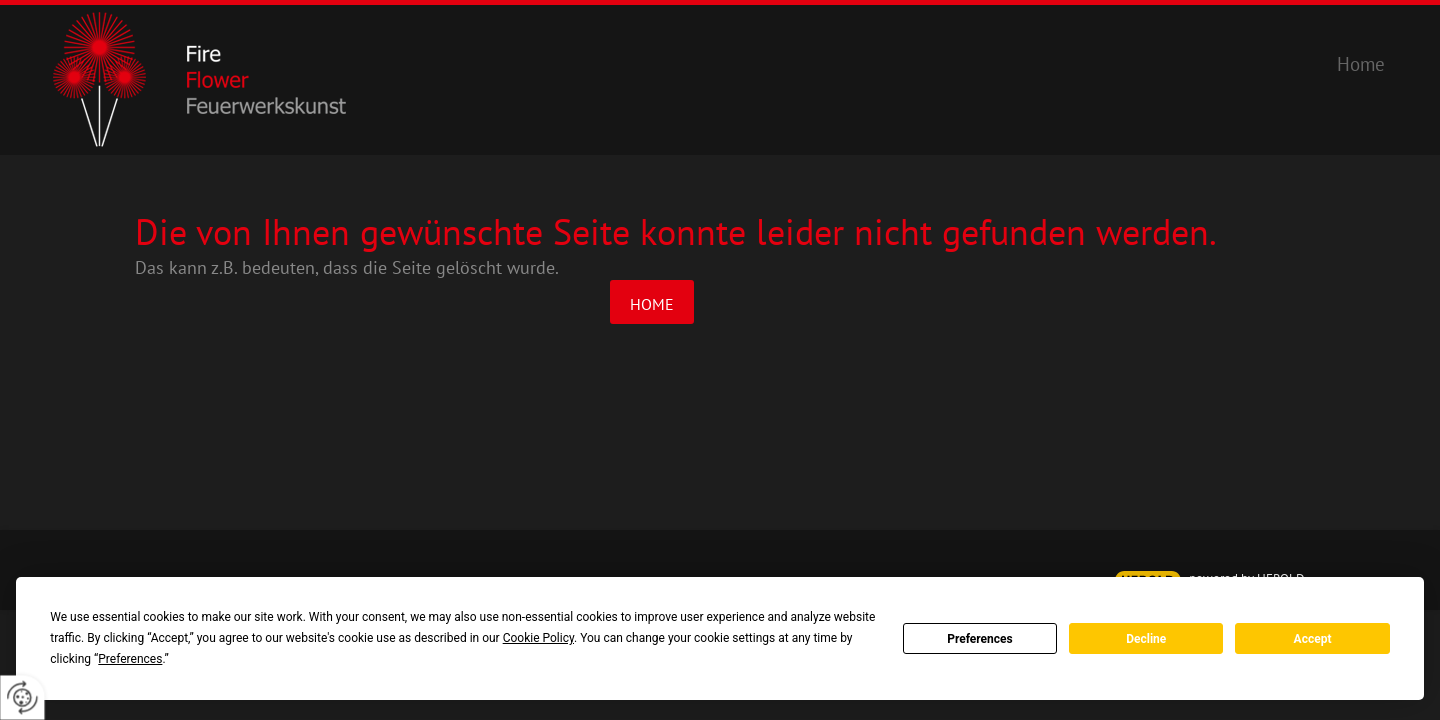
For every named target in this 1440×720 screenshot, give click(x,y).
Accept (1313, 639)
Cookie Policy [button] (538, 638)
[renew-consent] (22, 697)
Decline (1146, 639)
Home (652, 304)
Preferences (980, 639)
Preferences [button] (130, 659)
